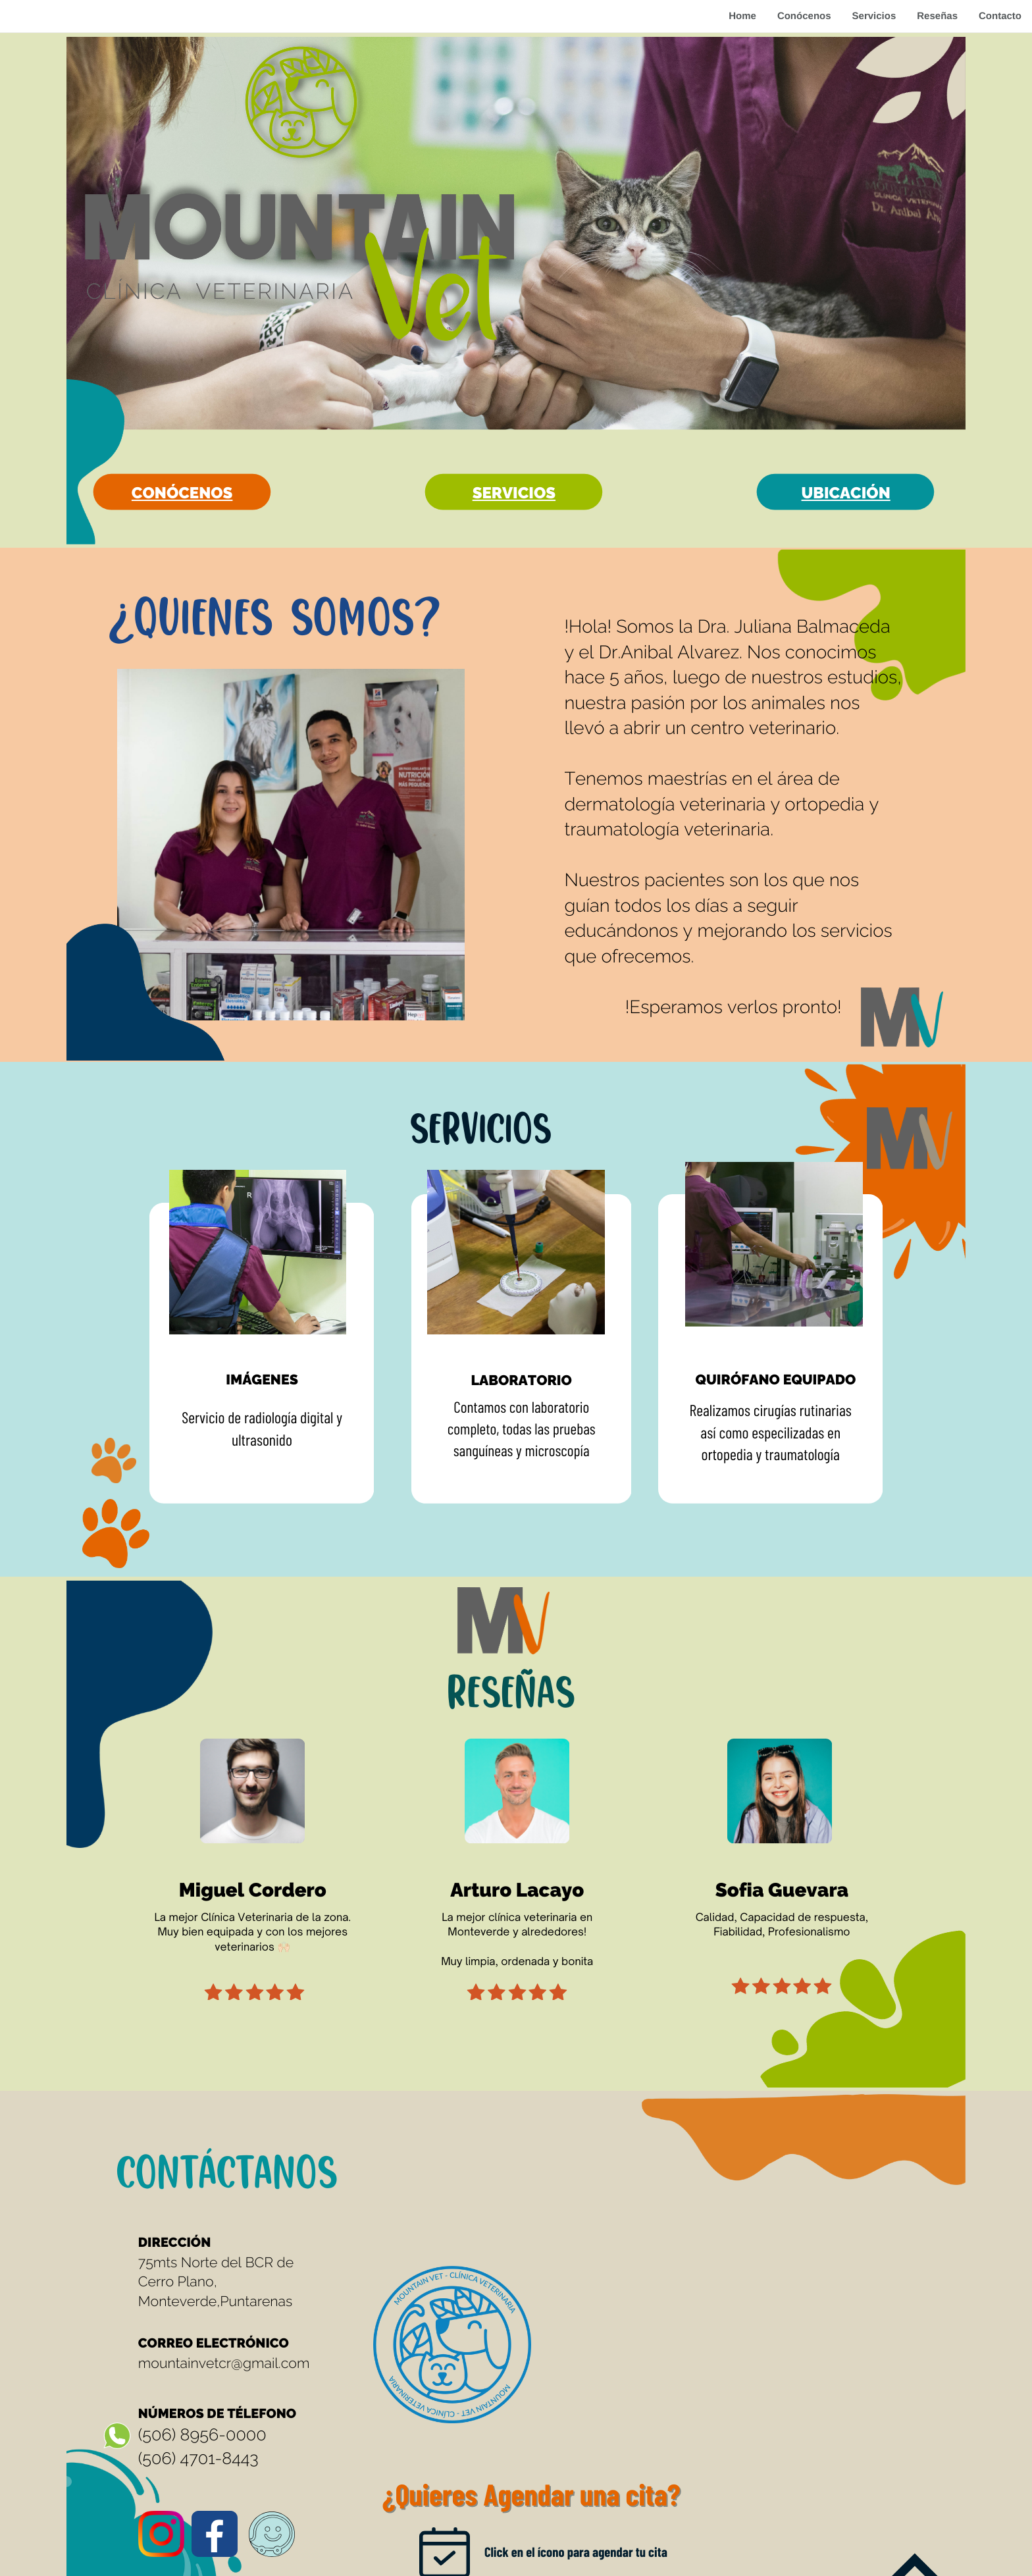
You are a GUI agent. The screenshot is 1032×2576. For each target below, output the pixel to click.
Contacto (1000, 16)
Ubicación (846, 492)
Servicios (874, 16)
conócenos (182, 492)
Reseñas (937, 16)
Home (742, 16)
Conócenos (804, 16)
